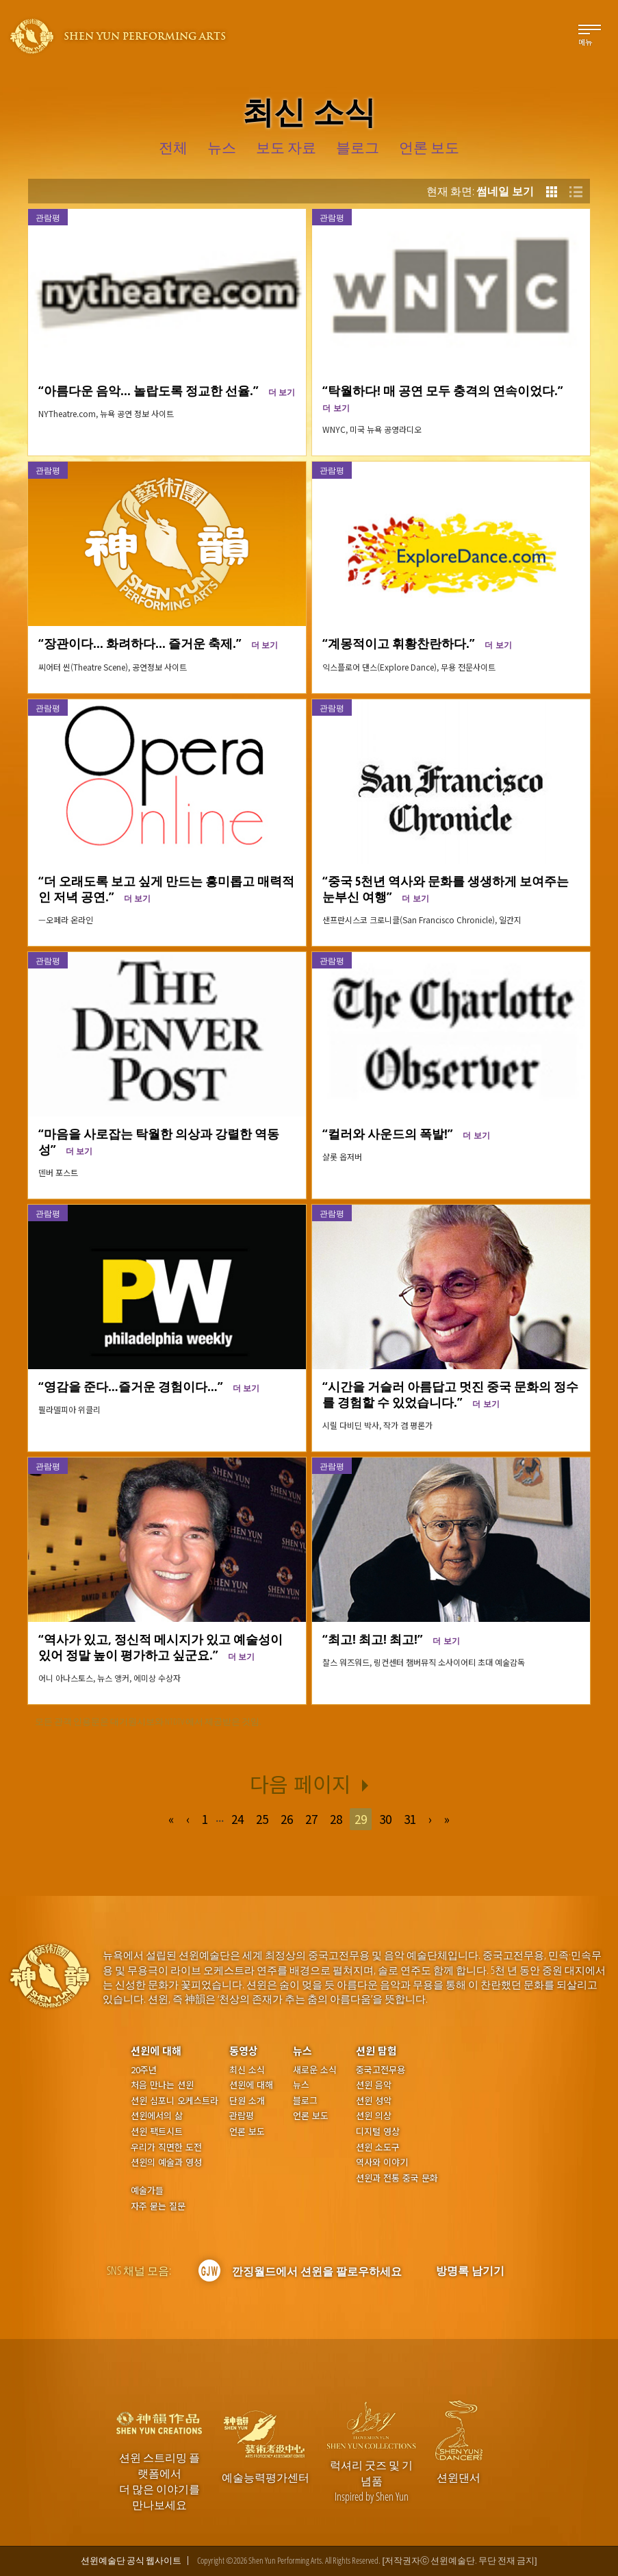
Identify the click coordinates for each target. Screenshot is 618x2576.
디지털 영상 (378, 2131)
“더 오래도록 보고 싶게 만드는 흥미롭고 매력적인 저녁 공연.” (166, 888)
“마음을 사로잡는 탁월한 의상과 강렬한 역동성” (158, 1141)
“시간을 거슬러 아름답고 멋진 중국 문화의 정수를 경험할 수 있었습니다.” (450, 1393)
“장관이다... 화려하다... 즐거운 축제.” (158, 642)
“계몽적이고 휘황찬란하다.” (416, 642)
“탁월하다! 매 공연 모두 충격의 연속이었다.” (446, 397)
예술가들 (147, 2190)
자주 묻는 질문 (158, 2206)
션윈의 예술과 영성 (166, 2162)
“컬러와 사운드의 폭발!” (405, 1133)
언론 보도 (247, 2131)
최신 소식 (247, 2070)
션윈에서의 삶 (157, 2116)
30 (385, 1818)
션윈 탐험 (376, 2050)
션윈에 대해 (156, 2050)
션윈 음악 (373, 2085)
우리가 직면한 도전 (166, 2147)
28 (336, 1818)
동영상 (243, 2050)
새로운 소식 (315, 2070)
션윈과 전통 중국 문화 (397, 2178)
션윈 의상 (373, 2116)
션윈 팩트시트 (157, 2131)
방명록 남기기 (470, 2270)
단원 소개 (247, 2100)
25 (262, 1818)
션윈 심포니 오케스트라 (174, 2100)
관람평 (48, 217)
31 (410, 1818)
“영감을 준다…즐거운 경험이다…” (148, 1386)
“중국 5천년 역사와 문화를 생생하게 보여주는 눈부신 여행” (445, 888)
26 (287, 1818)
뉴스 (302, 2050)
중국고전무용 (380, 2070)
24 (237, 1818)
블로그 (305, 2100)
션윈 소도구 (378, 2147)
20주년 (144, 2070)
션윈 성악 (373, 2100)
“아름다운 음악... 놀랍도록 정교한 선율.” (166, 390)
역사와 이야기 (382, 2162)
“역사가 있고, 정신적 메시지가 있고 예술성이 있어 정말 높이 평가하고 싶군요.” (160, 1646)
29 (361, 1818)
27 (311, 1818)
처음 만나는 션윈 (162, 2085)
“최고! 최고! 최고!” (390, 1638)
